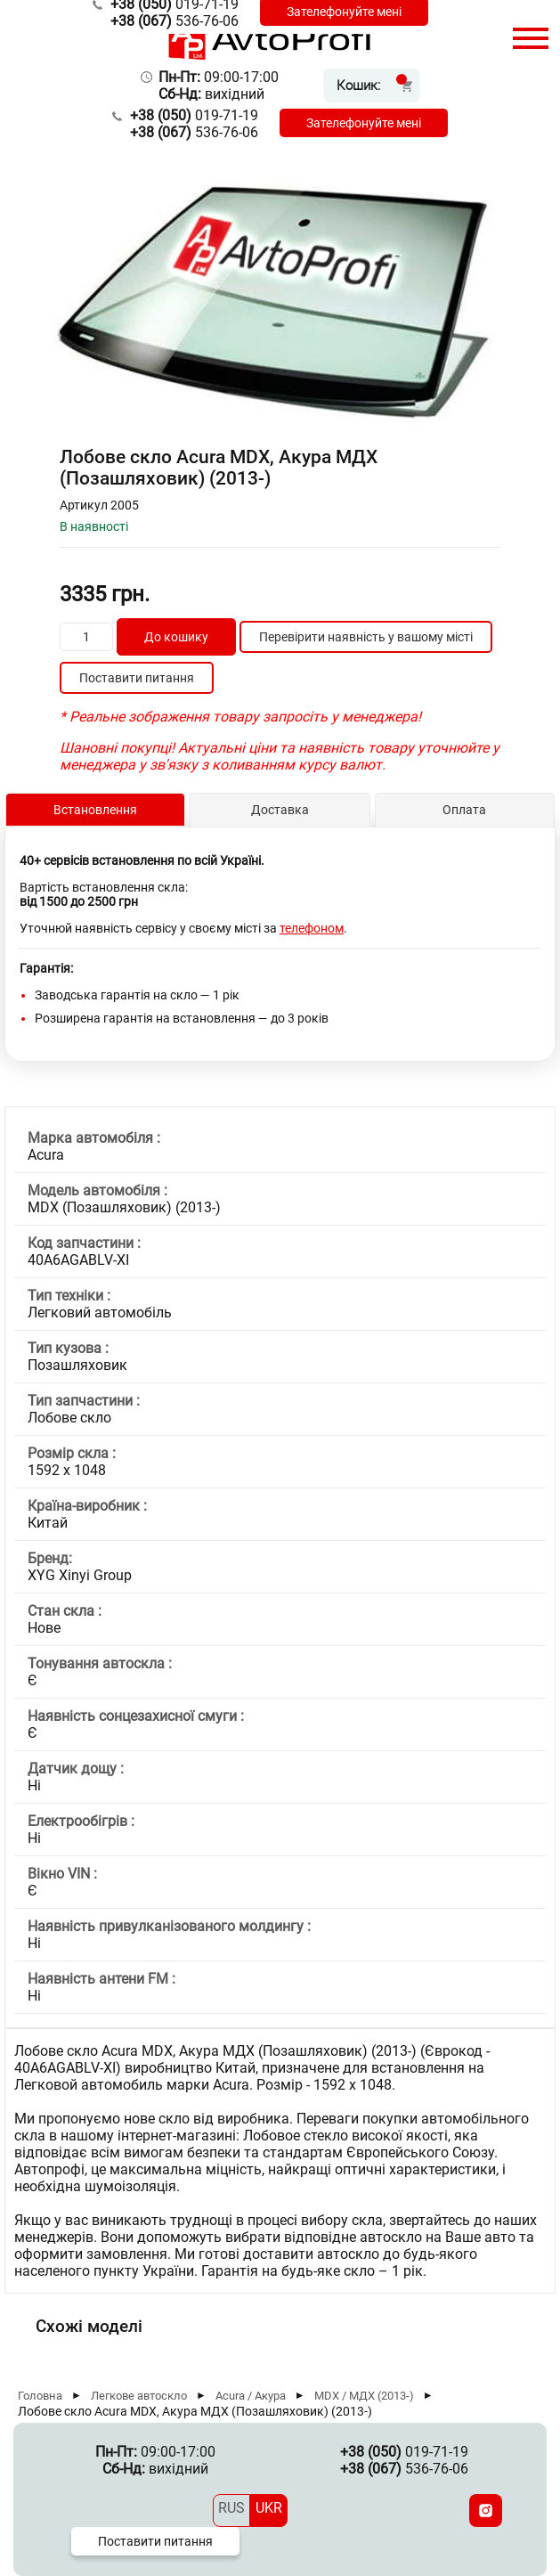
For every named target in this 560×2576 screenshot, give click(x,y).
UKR (269, 2507)
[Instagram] (485, 2510)
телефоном (312, 928)
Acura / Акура (250, 2395)
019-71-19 (194, 115)
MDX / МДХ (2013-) (364, 2395)
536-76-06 (174, 20)
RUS (231, 2507)
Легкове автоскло (139, 2395)
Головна (40, 2395)
